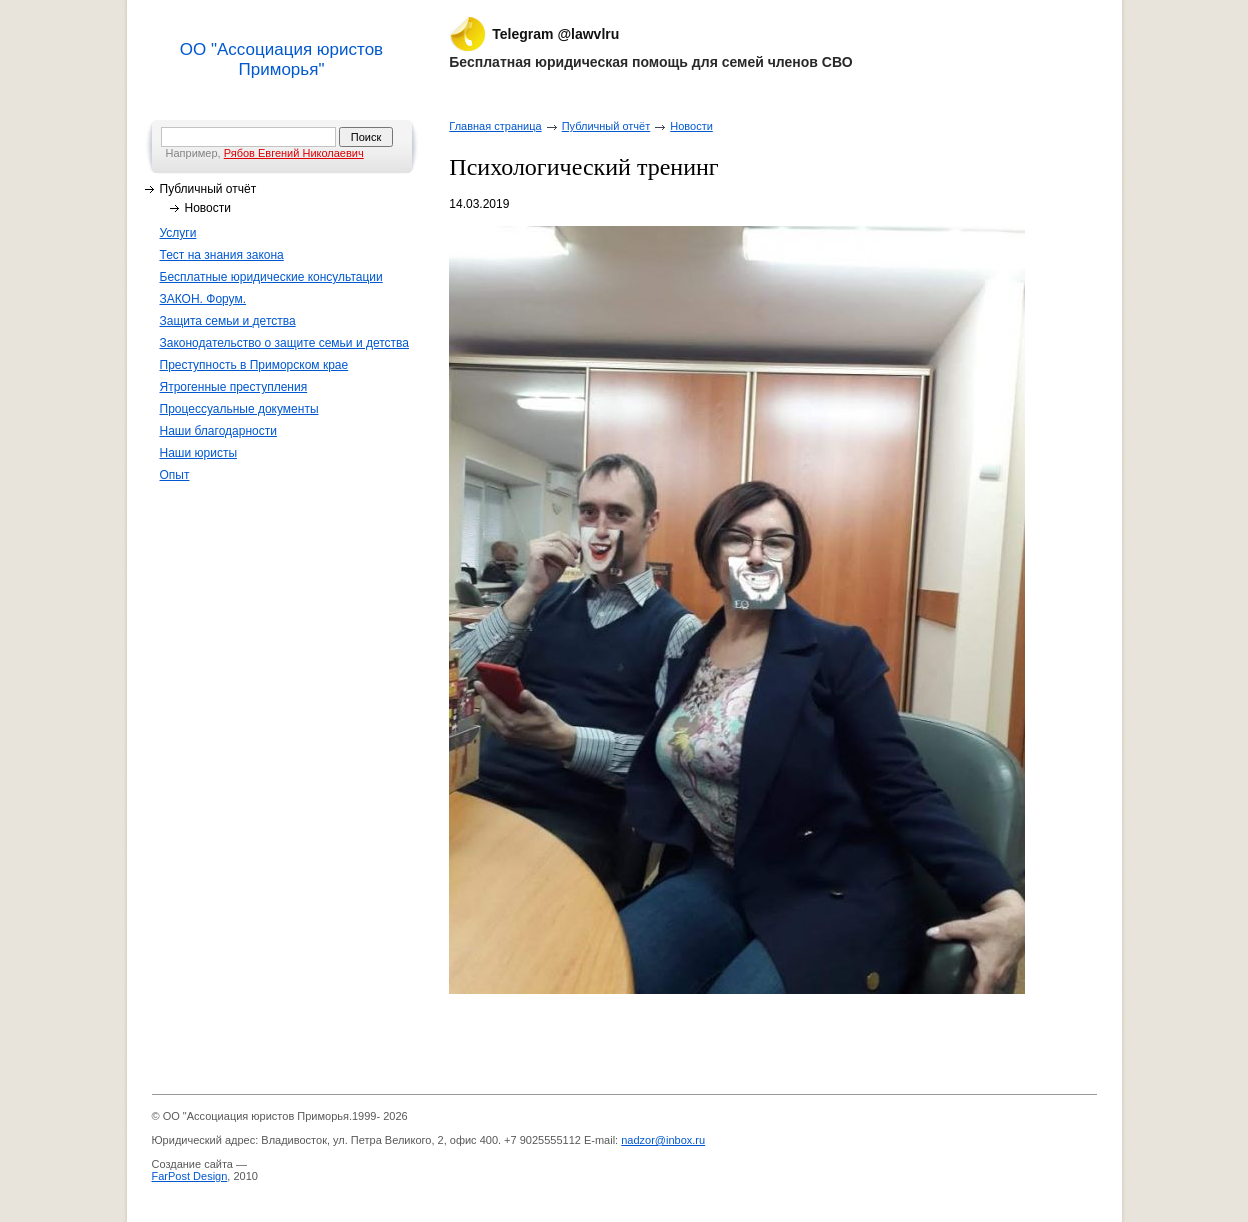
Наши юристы (199, 453)
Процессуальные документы (239, 409)
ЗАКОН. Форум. (203, 299)
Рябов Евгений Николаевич (294, 153)
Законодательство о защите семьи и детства (285, 343)
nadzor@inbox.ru (663, 1140)
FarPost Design (190, 1176)
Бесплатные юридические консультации (271, 277)
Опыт (175, 475)
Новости (208, 208)
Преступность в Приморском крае (254, 365)
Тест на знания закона (222, 255)
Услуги (178, 233)
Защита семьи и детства (228, 321)
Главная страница (495, 126)
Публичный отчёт (208, 189)
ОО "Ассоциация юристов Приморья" (281, 59)
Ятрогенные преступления (234, 387)
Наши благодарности (218, 431)
